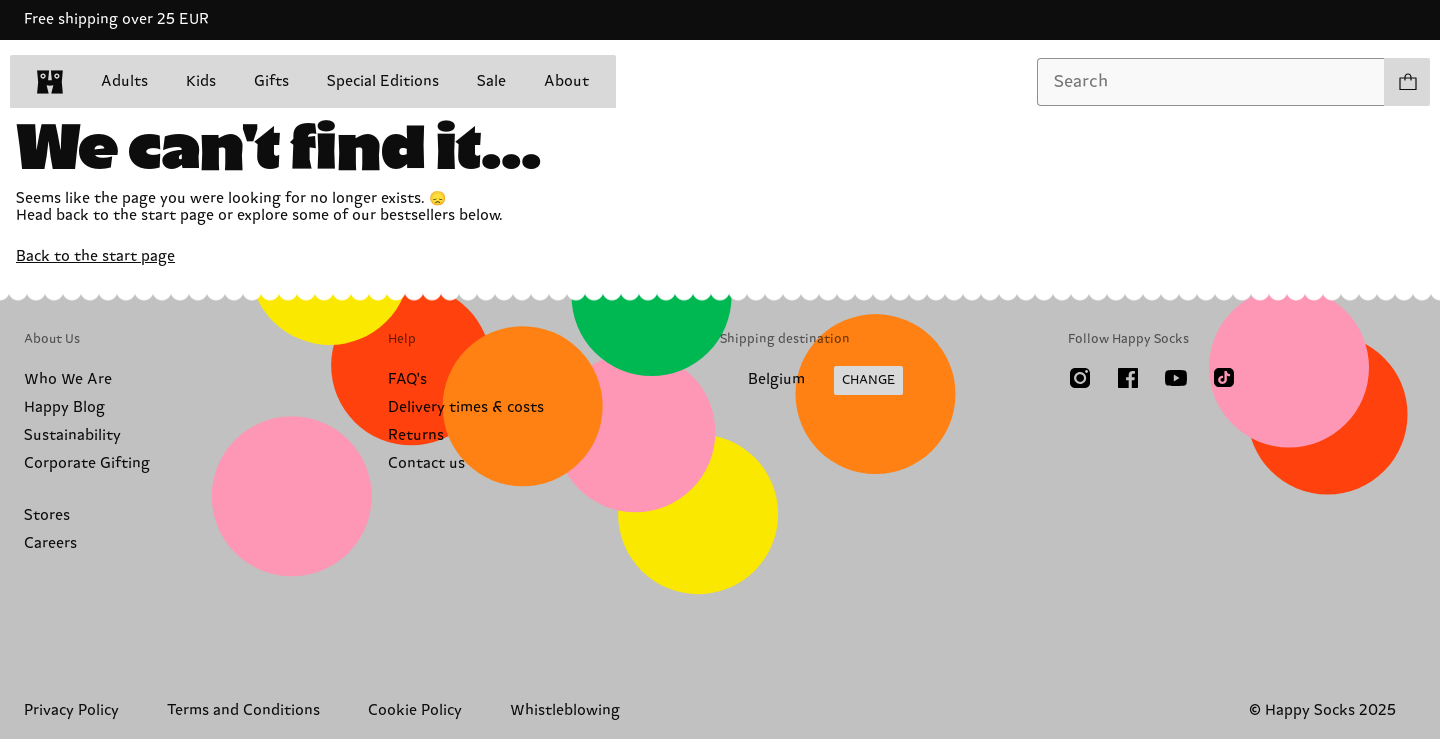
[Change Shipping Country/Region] (811, 381)
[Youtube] (1176, 378)
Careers (50, 543)
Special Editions (383, 81)
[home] (50, 82)
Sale (491, 81)
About (566, 81)
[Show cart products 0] (1407, 82)
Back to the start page (95, 256)
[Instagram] (1080, 378)
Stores (47, 515)
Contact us (426, 463)
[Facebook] (1128, 378)
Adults (124, 81)
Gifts (271, 81)
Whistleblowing (565, 710)
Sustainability (72, 435)
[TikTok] (1224, 378)
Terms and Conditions (243, 710)
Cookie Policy (415, 710)
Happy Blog (64, 407)
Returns (416, 435)
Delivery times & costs (466, 407)
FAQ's (407, 379)
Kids (201, 81)
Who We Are (68, 379)
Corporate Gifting (87, 463)
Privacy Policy (71, 710)
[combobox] (1211, 82)
